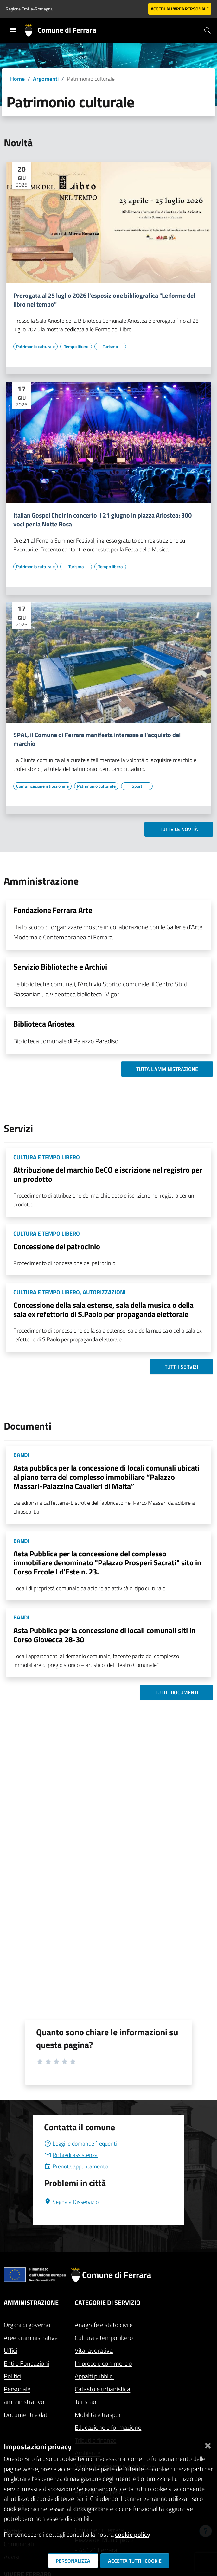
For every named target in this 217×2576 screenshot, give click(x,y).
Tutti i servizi (181, 1367)
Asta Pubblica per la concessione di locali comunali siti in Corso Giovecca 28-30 (104, 1635)
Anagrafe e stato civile (104, 2325)
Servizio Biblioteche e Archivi (60, 966)
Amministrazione (31, 2302)
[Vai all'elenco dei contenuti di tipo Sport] (137, 786)
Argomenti (46, 78)
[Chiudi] (208, 2444)
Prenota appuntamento (76, 2166)
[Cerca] (207, 30)
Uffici (10, 2350)
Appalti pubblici (94, 2376)
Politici (12, 2376)
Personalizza (73, 2561)
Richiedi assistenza (71, 2155)
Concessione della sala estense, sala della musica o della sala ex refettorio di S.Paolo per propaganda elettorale (103, 1309)
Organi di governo (27, 2325)
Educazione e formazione (108, 2427)
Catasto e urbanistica (102, 2389)
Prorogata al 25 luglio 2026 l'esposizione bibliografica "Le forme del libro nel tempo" (104, 300)
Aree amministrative (31, 2338)
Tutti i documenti (176, 1692)
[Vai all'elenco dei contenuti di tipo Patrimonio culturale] (35, 346)
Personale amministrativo (24, 2395)
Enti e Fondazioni (26, 2363)
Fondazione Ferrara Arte (52, 910)
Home (17, 78)
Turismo (85, 2402)
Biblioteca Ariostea (44, 1023)
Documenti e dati (26, 2415)
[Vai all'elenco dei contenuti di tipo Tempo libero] (76, 346)
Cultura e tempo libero (104, 2338)
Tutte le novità (179, 829)
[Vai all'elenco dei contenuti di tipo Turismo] (110, 346)
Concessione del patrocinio (56, 1246)
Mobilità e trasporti (99, 2415)
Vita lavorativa (94, 2350)
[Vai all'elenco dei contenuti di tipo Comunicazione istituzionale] (42, 786)
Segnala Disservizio (71, 2202)
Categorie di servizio (107, 2302)
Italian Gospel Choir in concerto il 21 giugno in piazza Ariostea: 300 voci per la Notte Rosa (102, 520)
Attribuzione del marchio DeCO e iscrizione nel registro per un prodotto (107, 1174)
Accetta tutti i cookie (135, 2561)
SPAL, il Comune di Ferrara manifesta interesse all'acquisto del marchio (97, 739)
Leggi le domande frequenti (80, 2143)
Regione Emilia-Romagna (29, 8)
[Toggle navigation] (12, 30)
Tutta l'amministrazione (167, 1069)
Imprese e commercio (103, 2363)
